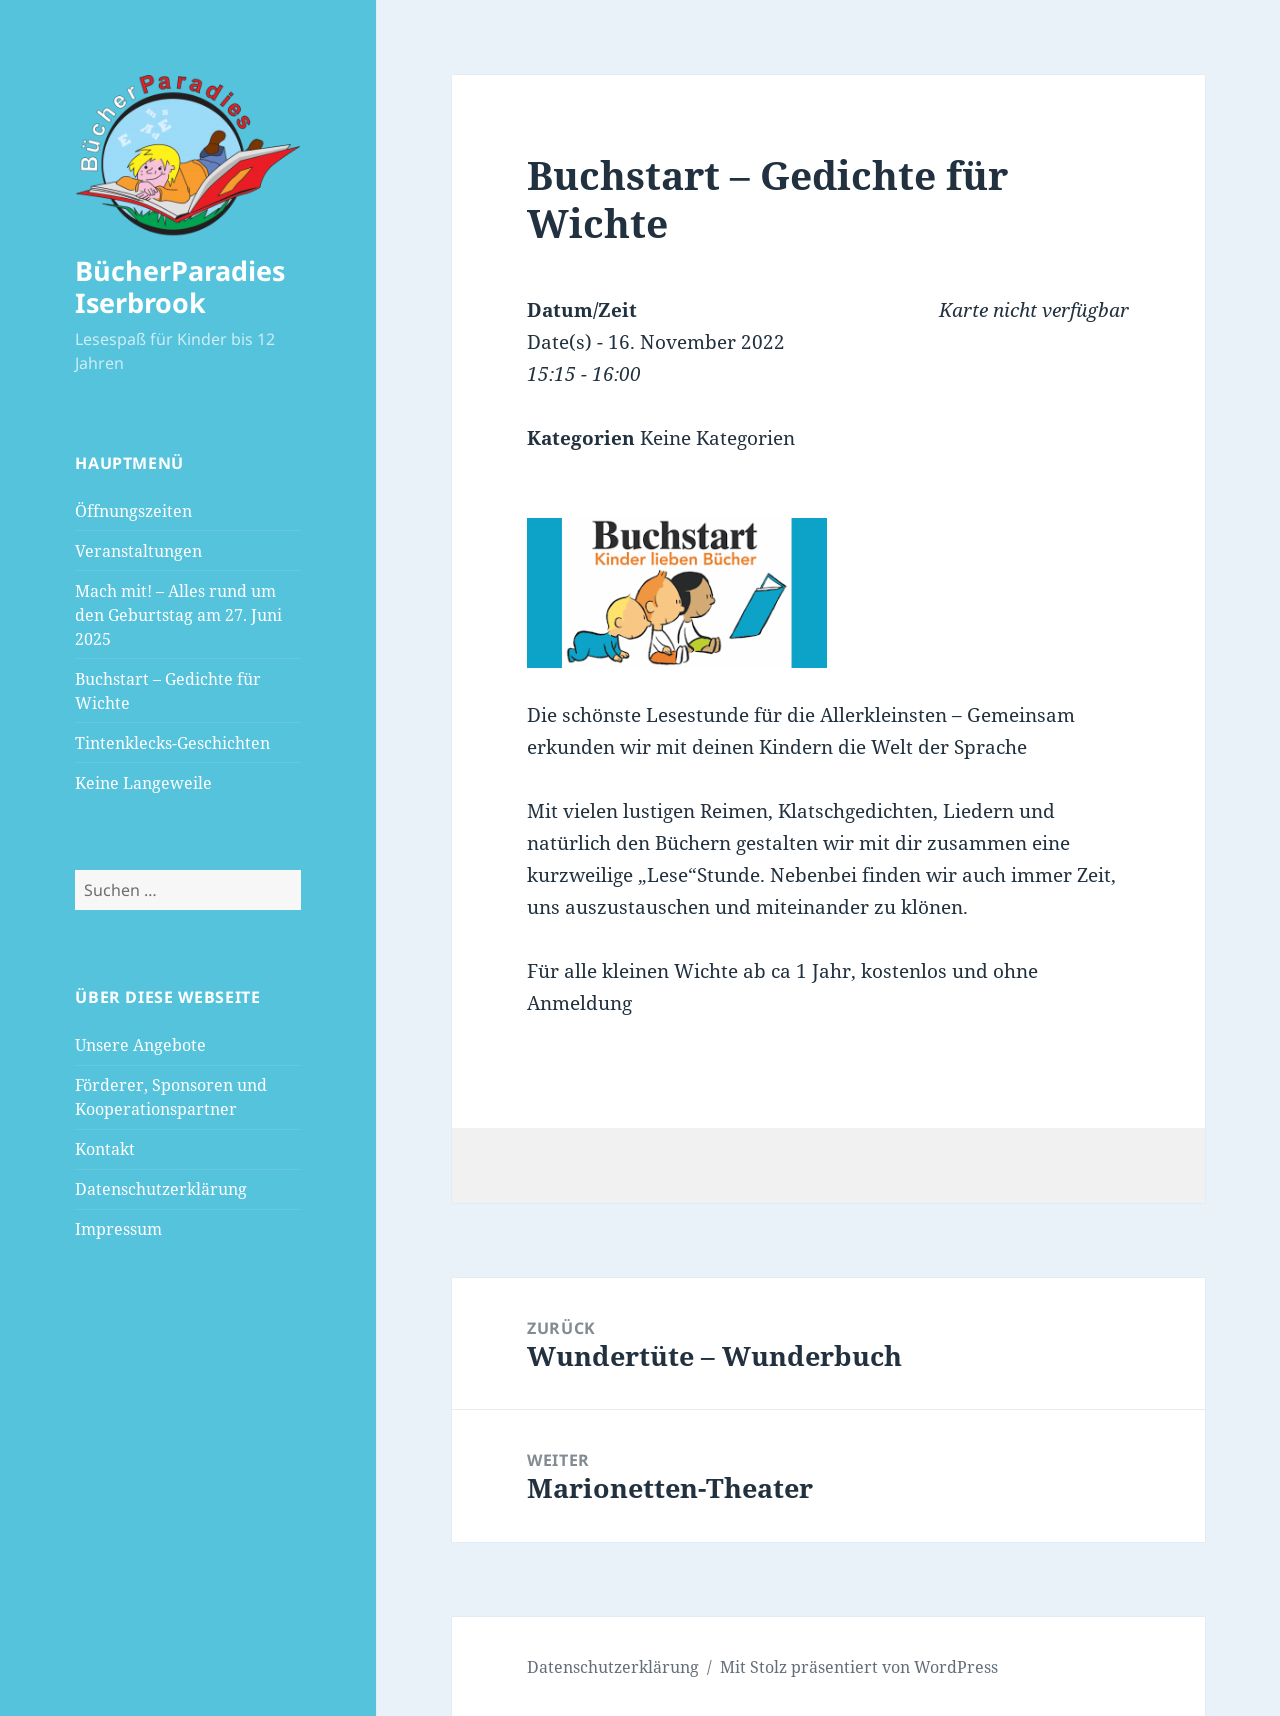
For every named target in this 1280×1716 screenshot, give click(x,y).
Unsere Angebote (140, 1045)
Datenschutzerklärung (161, 1189)
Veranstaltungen (138, 551)
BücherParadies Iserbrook (180, 286)
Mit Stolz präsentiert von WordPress (859, 1667)
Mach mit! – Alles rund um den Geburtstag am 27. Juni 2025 (178, 615)
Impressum (118, 1229)
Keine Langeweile (143, 783)
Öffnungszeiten (133, 511)
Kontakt (105, 1149)
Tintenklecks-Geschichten (172, 743)
